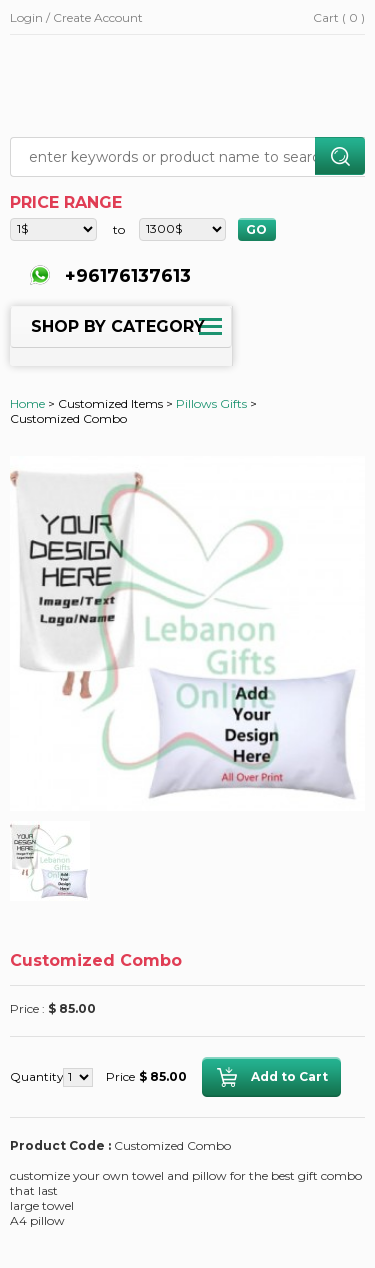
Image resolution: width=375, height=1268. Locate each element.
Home (27, 403)
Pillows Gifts (211, 403)
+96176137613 (125, 276)
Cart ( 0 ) (339, 17)
